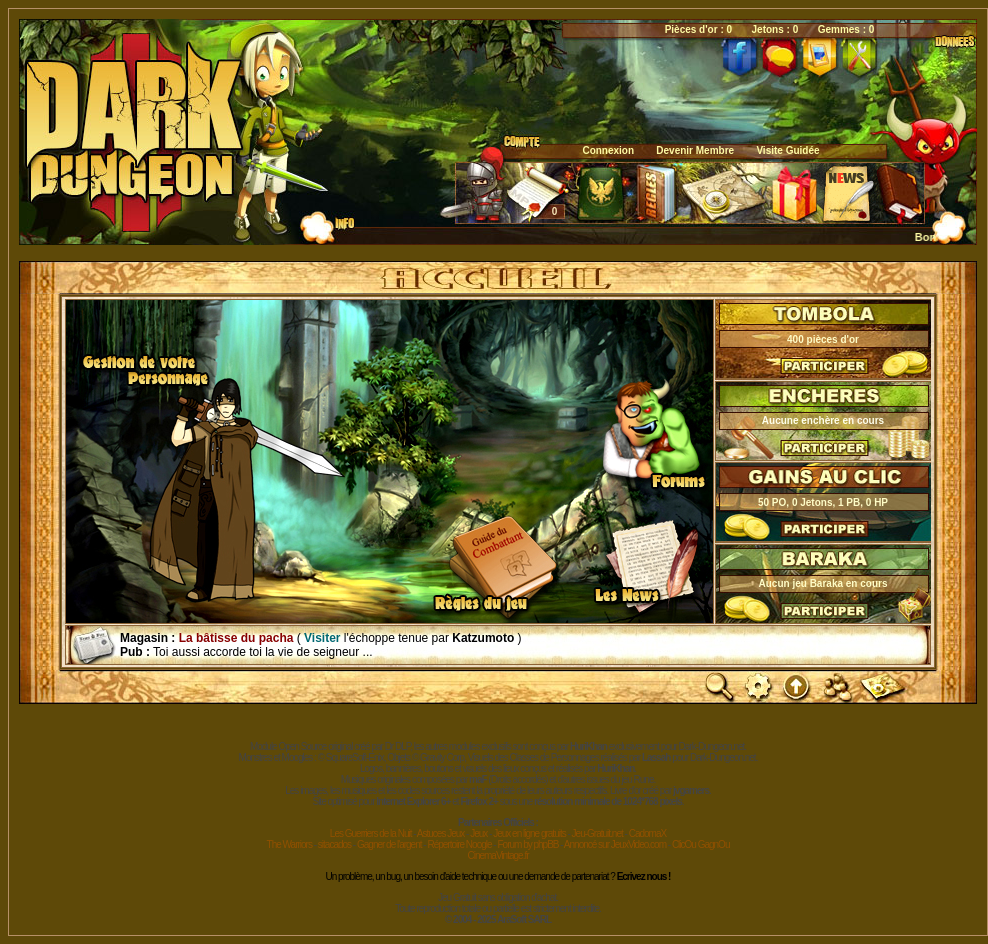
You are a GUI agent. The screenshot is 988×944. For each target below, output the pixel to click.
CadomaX (647, 833)
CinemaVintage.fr (497, 855)
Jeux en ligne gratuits (529, 833)
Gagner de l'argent (389, 844)
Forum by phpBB (527, 844)
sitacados (334, 844)
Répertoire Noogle (459, 844)
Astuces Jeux (440, 833)
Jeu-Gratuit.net (597, 833)
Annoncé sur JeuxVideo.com (615, 844)
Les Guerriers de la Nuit (371, 833)
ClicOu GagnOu (701, 844)
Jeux (478, 833)
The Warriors (289, 844)
